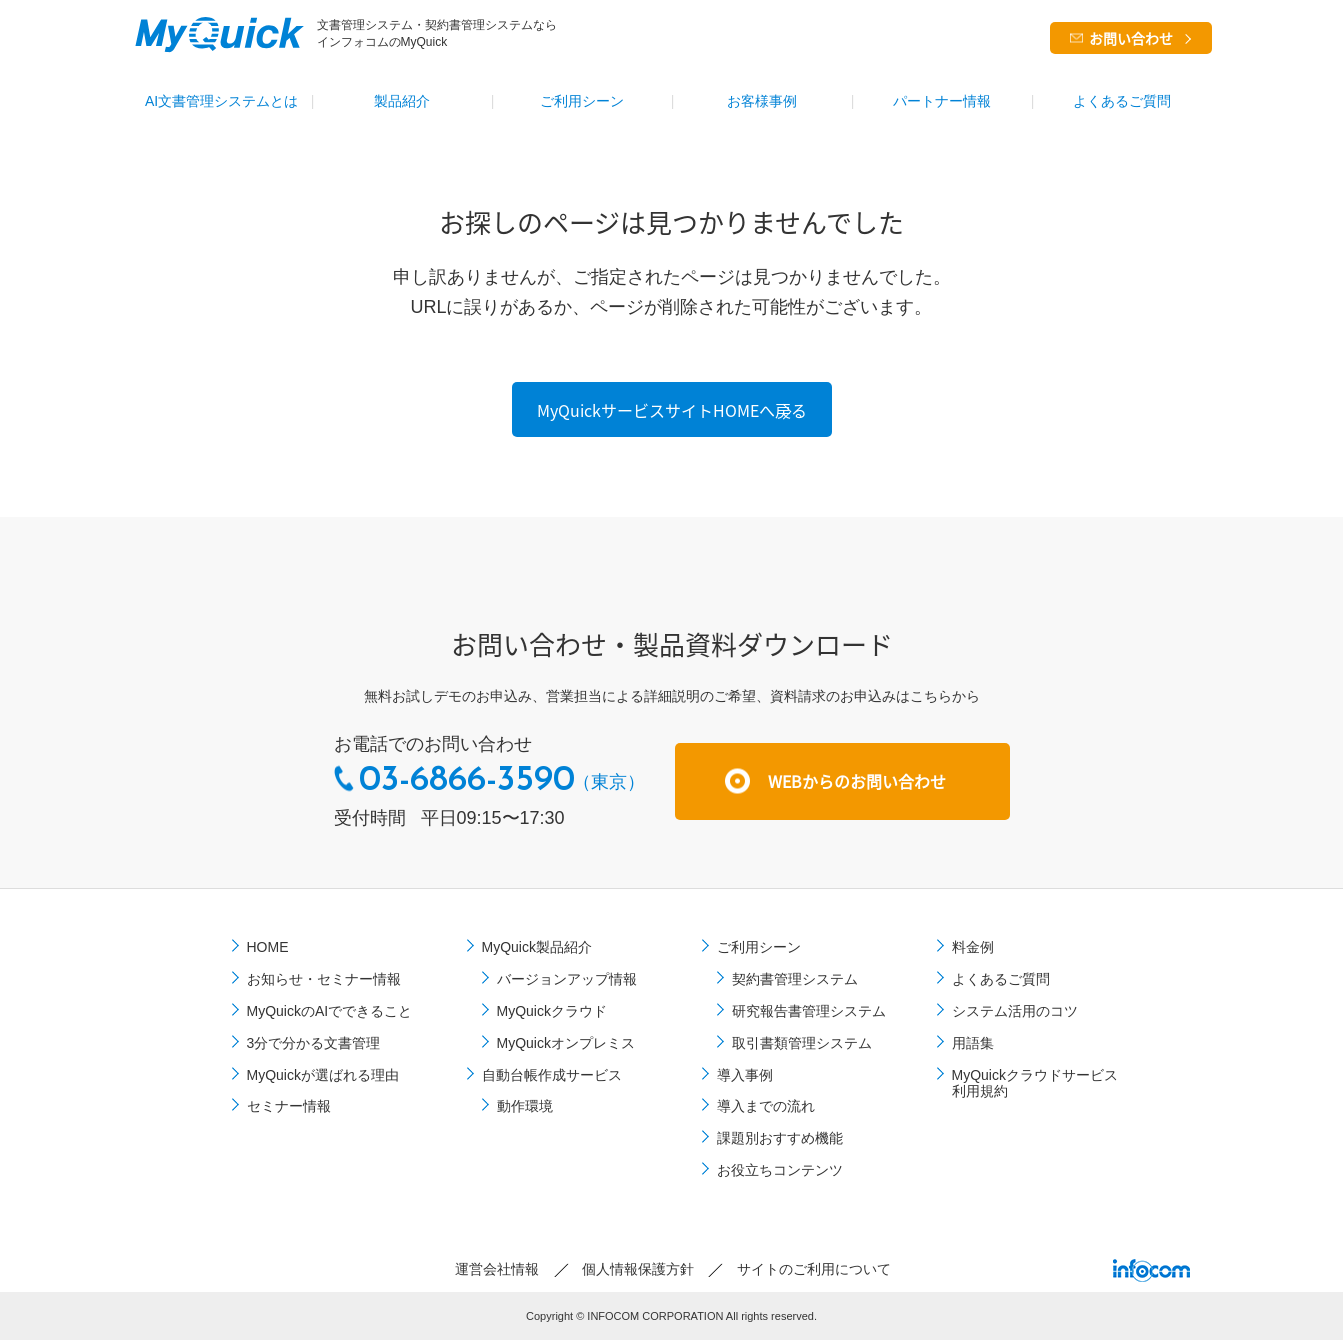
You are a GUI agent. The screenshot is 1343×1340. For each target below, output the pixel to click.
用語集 (973, 1043)
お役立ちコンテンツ (780, 1170)
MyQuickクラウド (552, 1011)
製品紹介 (402, 101)
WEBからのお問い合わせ (857, 781)
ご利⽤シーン (582, 101)
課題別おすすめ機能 (780, 1138)
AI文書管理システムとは (221, 101)
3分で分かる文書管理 (314, 1043)
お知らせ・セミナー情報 (324, 979)
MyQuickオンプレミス (566, 1043)
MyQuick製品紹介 (537, 947)
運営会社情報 (497, 1269)
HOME (268, 947)
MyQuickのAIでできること (330, 1011)
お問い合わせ (1131, 38)
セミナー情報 (289, 1106)
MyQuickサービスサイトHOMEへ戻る (672, 410)
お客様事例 (762, 101)
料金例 (973, 947)
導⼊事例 (745, 1075)
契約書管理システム (795, 979)
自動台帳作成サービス (552, 1075)
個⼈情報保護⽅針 (638, 1269)
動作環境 (525, 1106)
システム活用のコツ (1015, 1011)
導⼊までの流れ (766, 1106)
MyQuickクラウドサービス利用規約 (1035, 1083)
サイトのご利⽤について (814, 1269)
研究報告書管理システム (809, 1011)
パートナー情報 (942, 101)
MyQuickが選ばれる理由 (323, 1075)
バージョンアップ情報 (567, 979)
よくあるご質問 (1122, 101)
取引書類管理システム (802, 1043)
